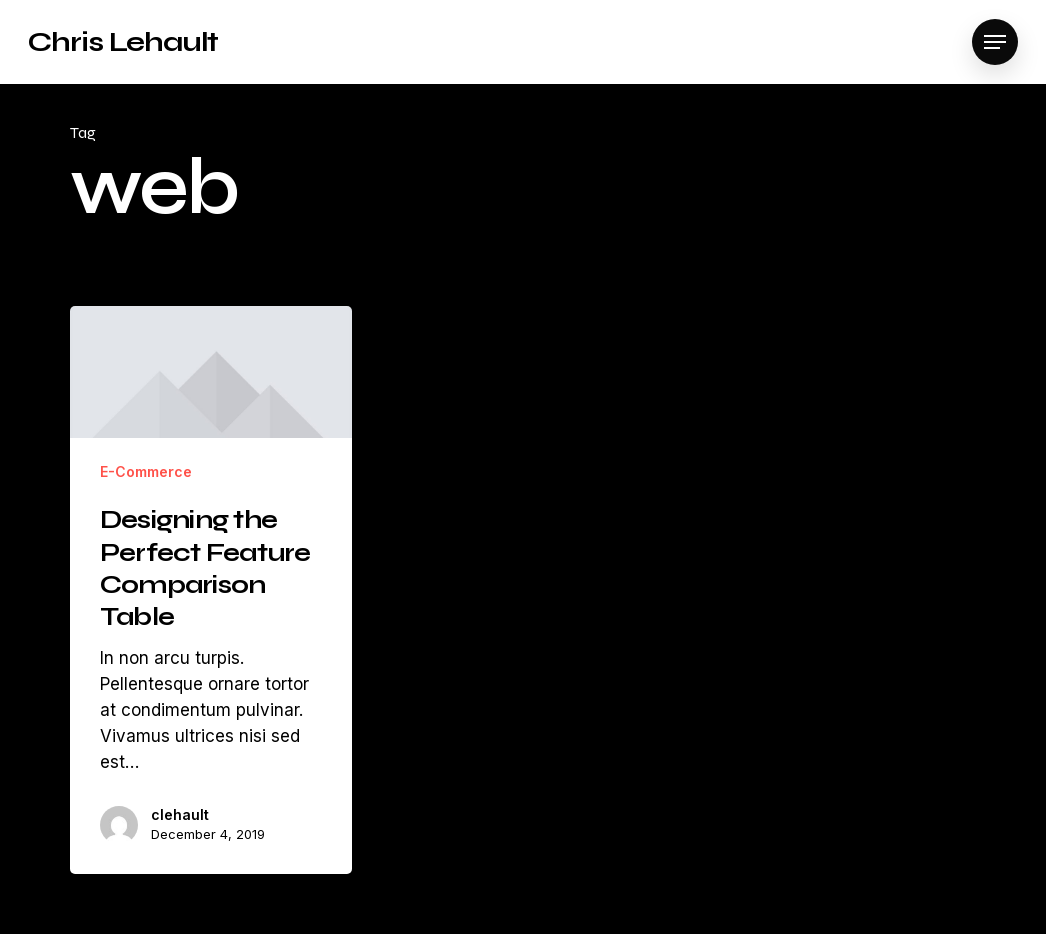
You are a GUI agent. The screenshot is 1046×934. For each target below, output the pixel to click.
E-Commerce (146, 471)
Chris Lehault (123, 42)
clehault (180, 814)
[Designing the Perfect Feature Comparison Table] (211, 590)
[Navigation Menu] (995, 42)
